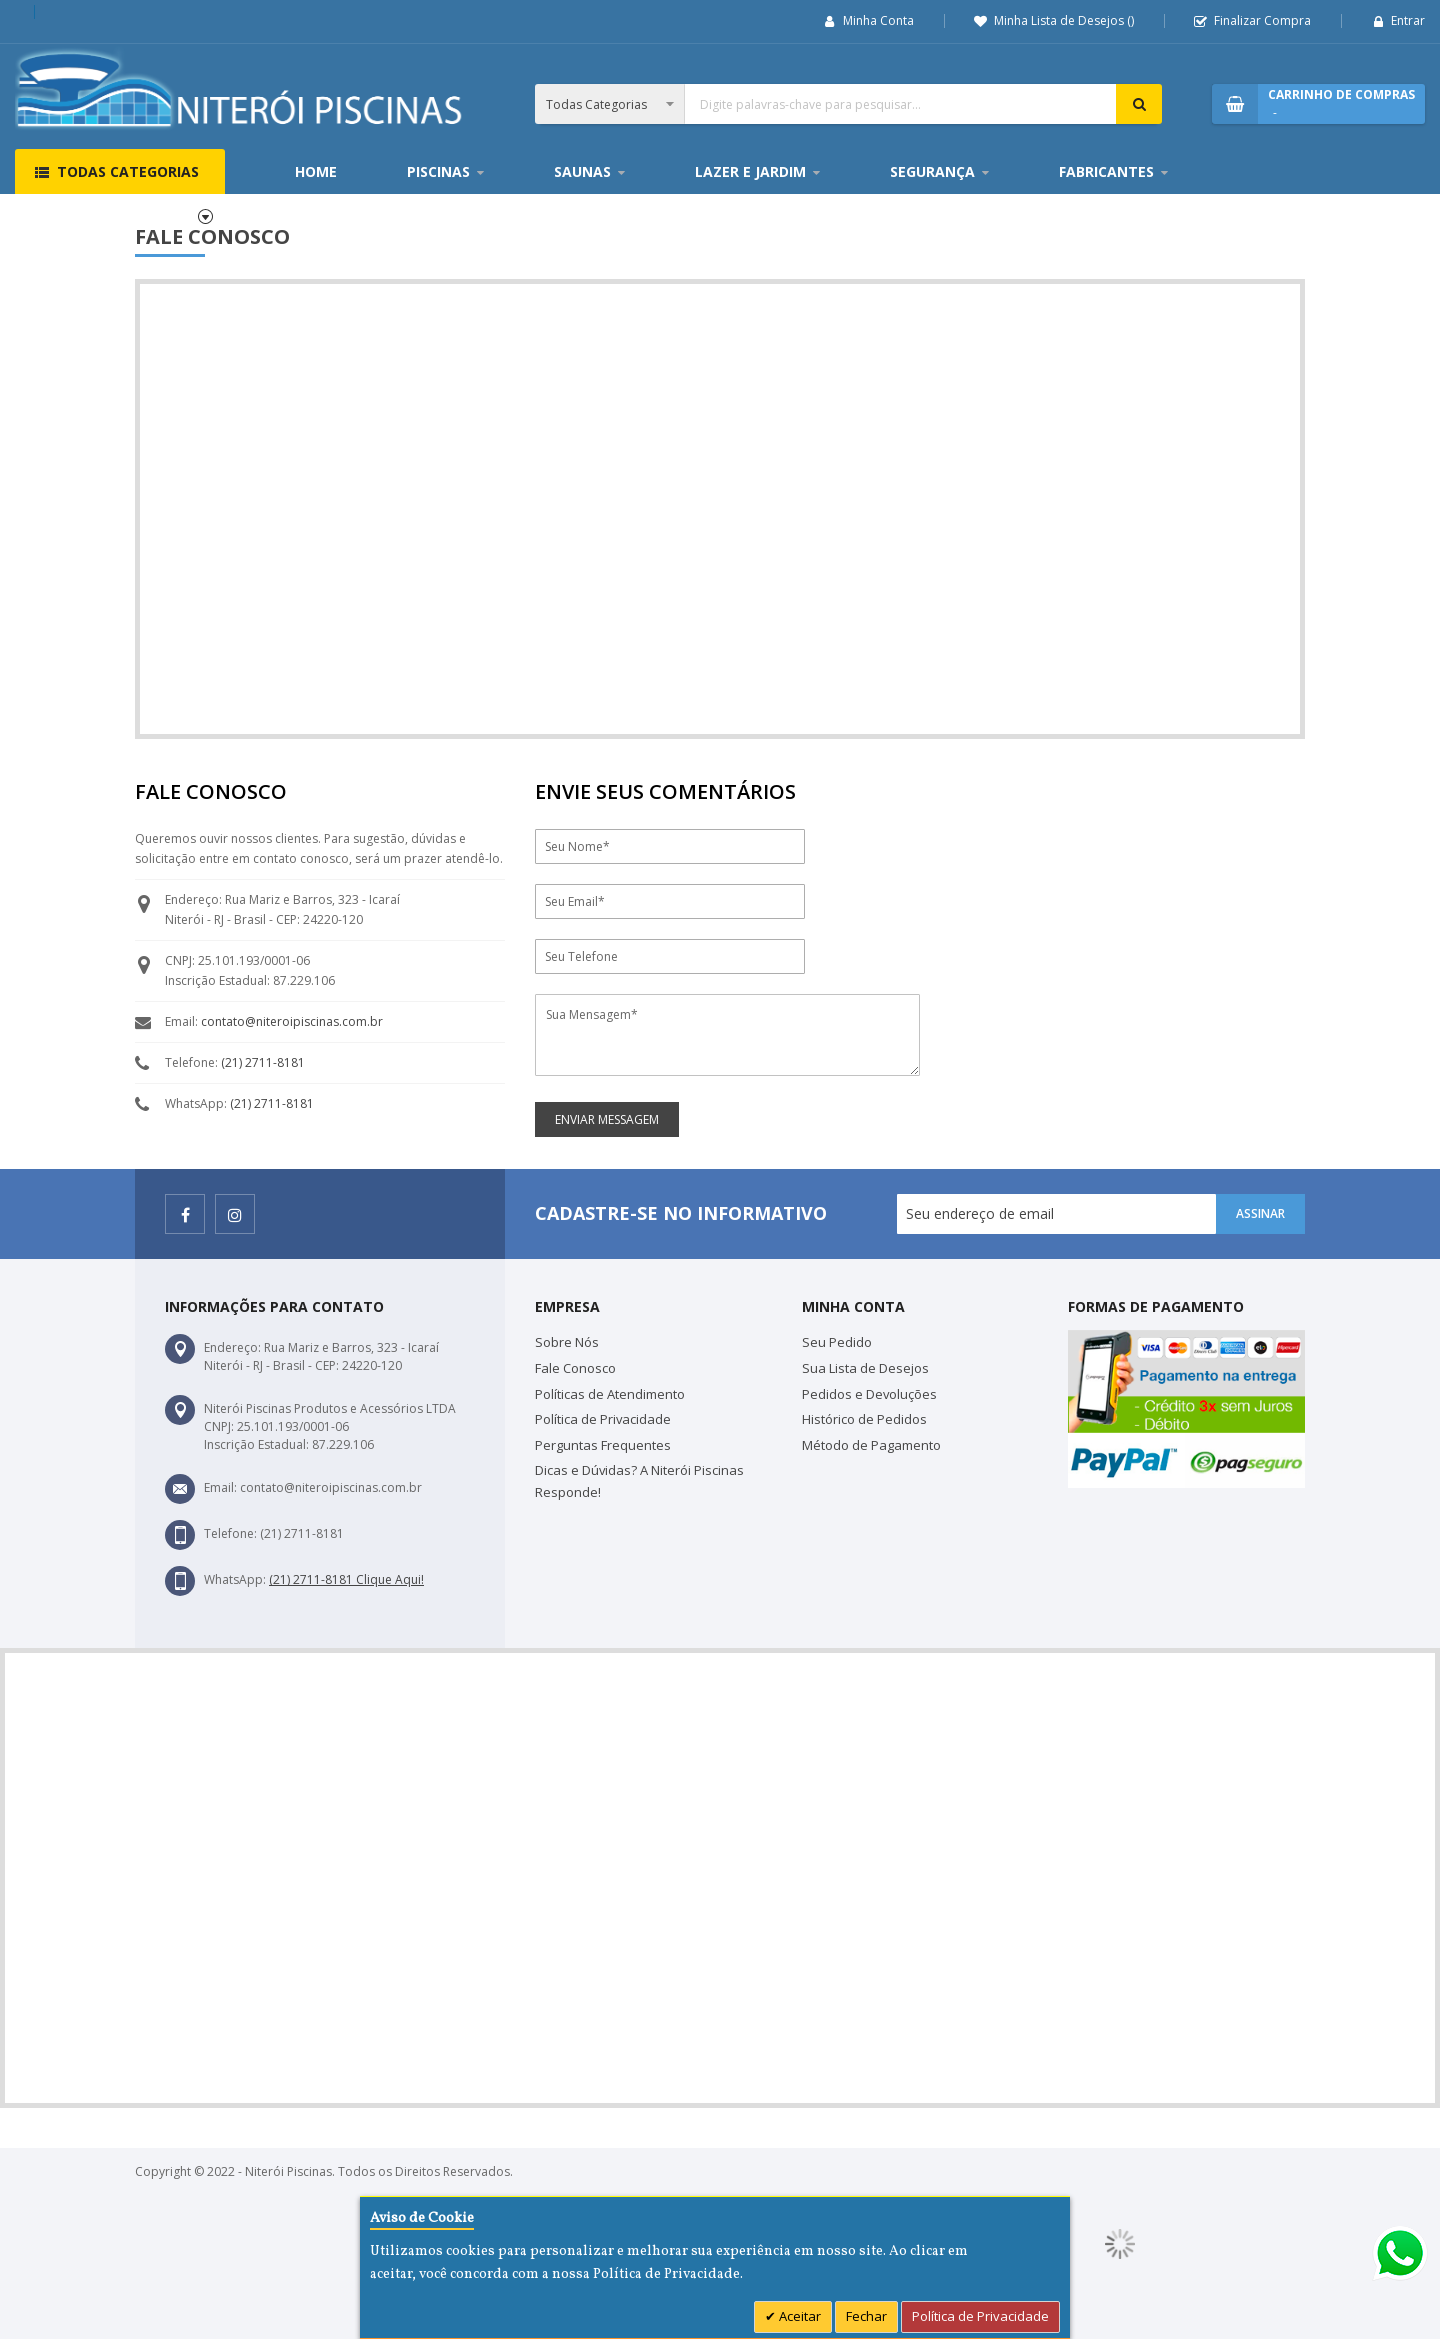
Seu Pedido (837, 1342)
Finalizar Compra (1262, 20)
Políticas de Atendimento (610, 1394)
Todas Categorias (128, 171)
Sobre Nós (567, 1342)
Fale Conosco (575, 1368)
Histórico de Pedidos (864, 1419)
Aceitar (798, 2316)
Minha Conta (878, 20)
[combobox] (848, 104)
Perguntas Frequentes (603, 1445)
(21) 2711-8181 (263, 1062)
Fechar (866, 2316)
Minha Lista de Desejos (1064, 20)
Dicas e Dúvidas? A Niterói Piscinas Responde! (639, 1481)
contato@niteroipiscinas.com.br (292, 1021)
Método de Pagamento (871, 1445)
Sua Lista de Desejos (865, 1368)
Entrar (1408, 20)
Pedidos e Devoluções (869, 1394)
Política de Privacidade (603, 1419)
